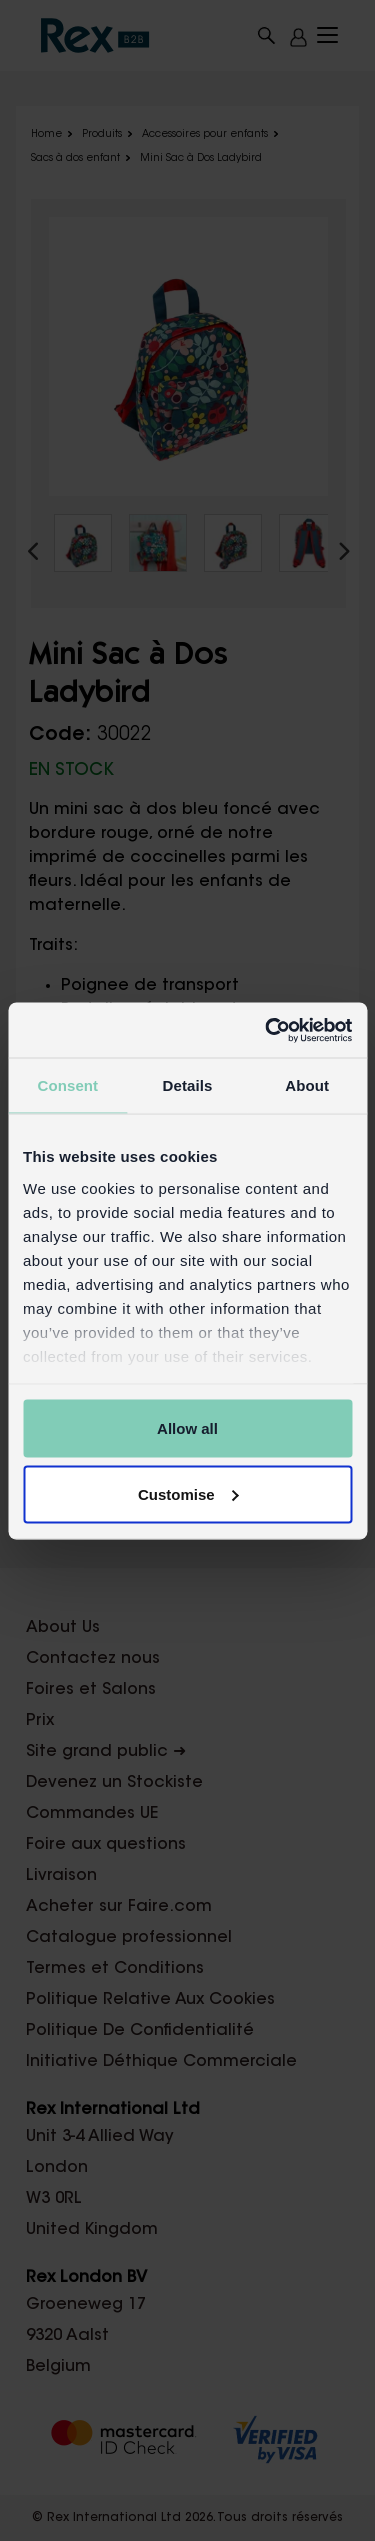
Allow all (187, 1428)
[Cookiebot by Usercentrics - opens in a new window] (267, 1030)
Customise (188, 1493)
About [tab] (307, 1085)
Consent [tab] (67, 1085)
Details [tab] (188, 1085)
